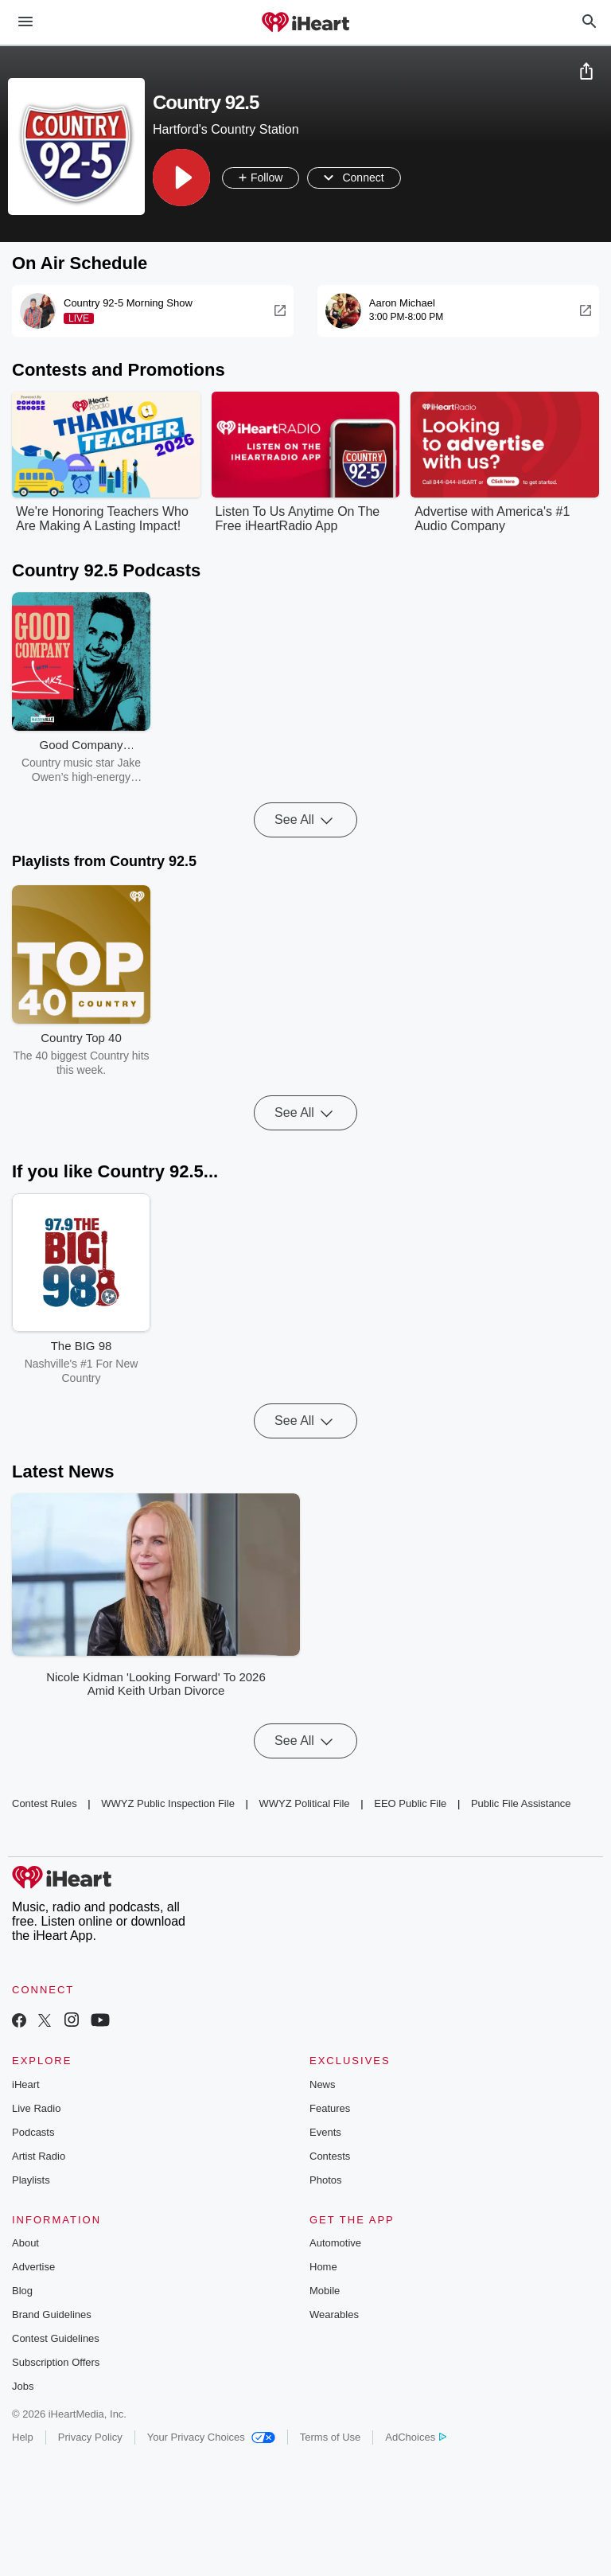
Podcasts (33, 2132)
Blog (22, 2291)
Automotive (335, 2243)
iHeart (26, 2084)
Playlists (31, 2180)
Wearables (334, 2314)
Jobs (22, 2386)
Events (325, 2132)
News (322, 2084)
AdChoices (415, 2437)
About (25, 2243)
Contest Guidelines (55, 2338)
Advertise (33, 2267)
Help (22, 2437)
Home (323, 2267)
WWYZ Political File (304, 1803)
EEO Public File (410, 1803)
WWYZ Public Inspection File (168, 1803)
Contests (329, 2156)
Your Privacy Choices (211, 2437)
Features (329, 2108)
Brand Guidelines (51, 2314)
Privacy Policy (90, 2437)
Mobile (324, 2291)
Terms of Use (330, 2437)
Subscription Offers (55, 2362)
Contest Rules (44, 1803)
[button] (181, 177)
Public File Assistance (521, 1803)
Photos (325, 2180)
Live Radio (36, 2108)
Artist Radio (38, 2156)
